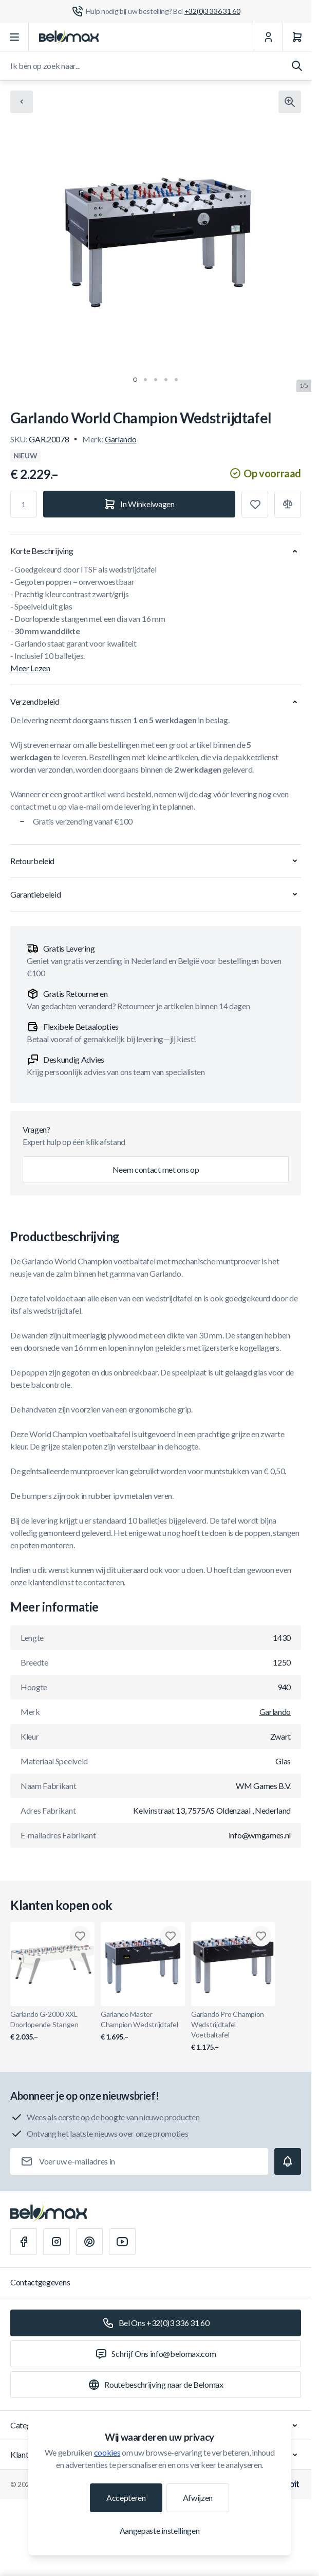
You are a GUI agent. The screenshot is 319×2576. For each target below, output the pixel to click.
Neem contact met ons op (155, 1169)
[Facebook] (23, 2241)
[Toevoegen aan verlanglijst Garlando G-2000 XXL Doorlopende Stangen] (80, 1936)
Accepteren (126, 2497)
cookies (107, 2452)
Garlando (120, 439)
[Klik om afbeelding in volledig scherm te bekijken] (289, 102)
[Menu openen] (14, 37)
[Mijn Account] (268, 37)
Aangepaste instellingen (160, 2530)
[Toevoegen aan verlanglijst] (254, 504)
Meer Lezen (30, 668)
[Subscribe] (287, 2161)
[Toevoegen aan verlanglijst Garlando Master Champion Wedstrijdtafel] (170, 1936)
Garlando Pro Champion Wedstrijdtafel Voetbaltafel (233, 2031)
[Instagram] (56, 2241)
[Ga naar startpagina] (69, 37)
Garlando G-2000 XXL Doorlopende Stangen (52, 2026)
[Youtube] (122, 2241)
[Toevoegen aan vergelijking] (287, 504)
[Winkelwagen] (297, 37)
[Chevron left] (21, 102)
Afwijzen (198, 2497)
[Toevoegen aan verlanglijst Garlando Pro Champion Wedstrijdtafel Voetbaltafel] (261, 1936)
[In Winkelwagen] (139, 504)
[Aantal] (23, 504)
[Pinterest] (89, 2241)
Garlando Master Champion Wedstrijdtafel (143, 2026)
